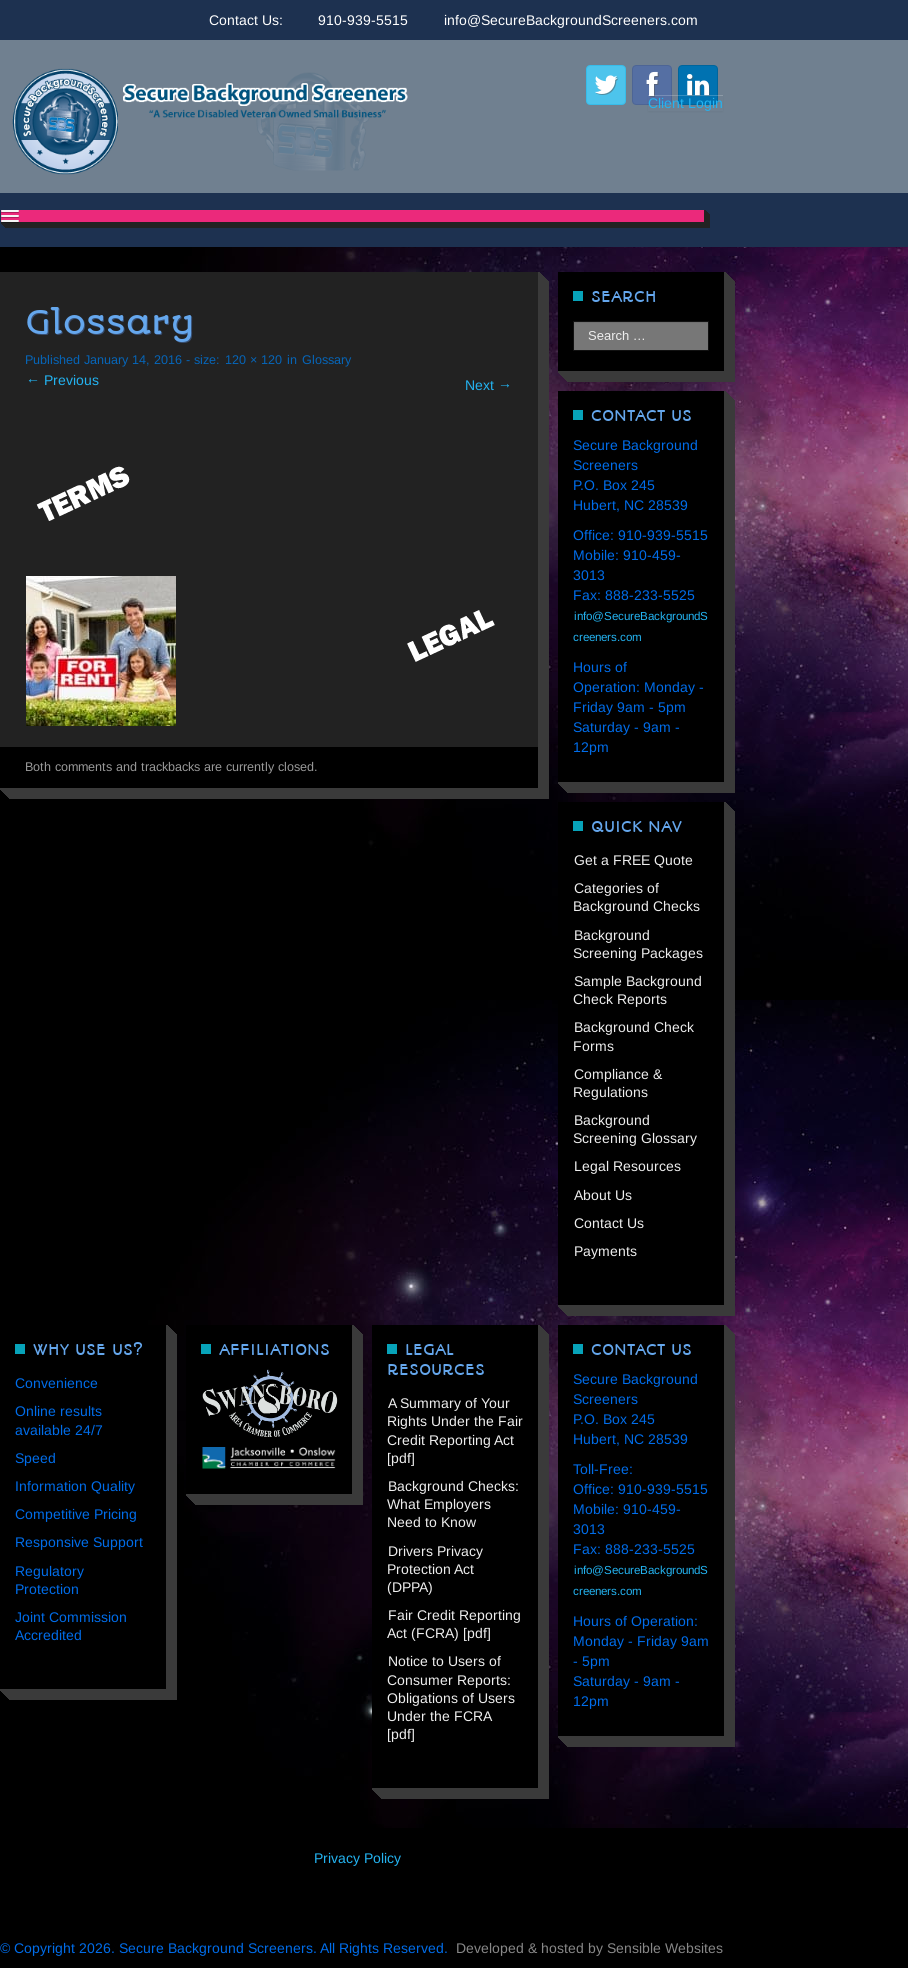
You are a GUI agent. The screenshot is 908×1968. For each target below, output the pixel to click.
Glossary (326, 360)
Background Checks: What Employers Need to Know (453, 1504)
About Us (603, 1195)
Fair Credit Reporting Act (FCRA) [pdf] (454, 1624)
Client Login (685, 103)
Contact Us (609, 1223)
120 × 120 (253, 360)
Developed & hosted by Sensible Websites (589, 1948)
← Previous (62, 380)
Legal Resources (627, 1166)
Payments (605, 1251)
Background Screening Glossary (635, 1129)
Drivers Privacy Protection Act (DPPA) (435, 1569)
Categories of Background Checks (636, 897)
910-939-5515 (363, 20)
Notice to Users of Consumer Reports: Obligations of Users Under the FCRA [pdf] (451, 1697)
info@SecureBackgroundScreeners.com (571, 20)
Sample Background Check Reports (637, 990)
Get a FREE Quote (633, 860)
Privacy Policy (357, 1858)
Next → (488, 385)
